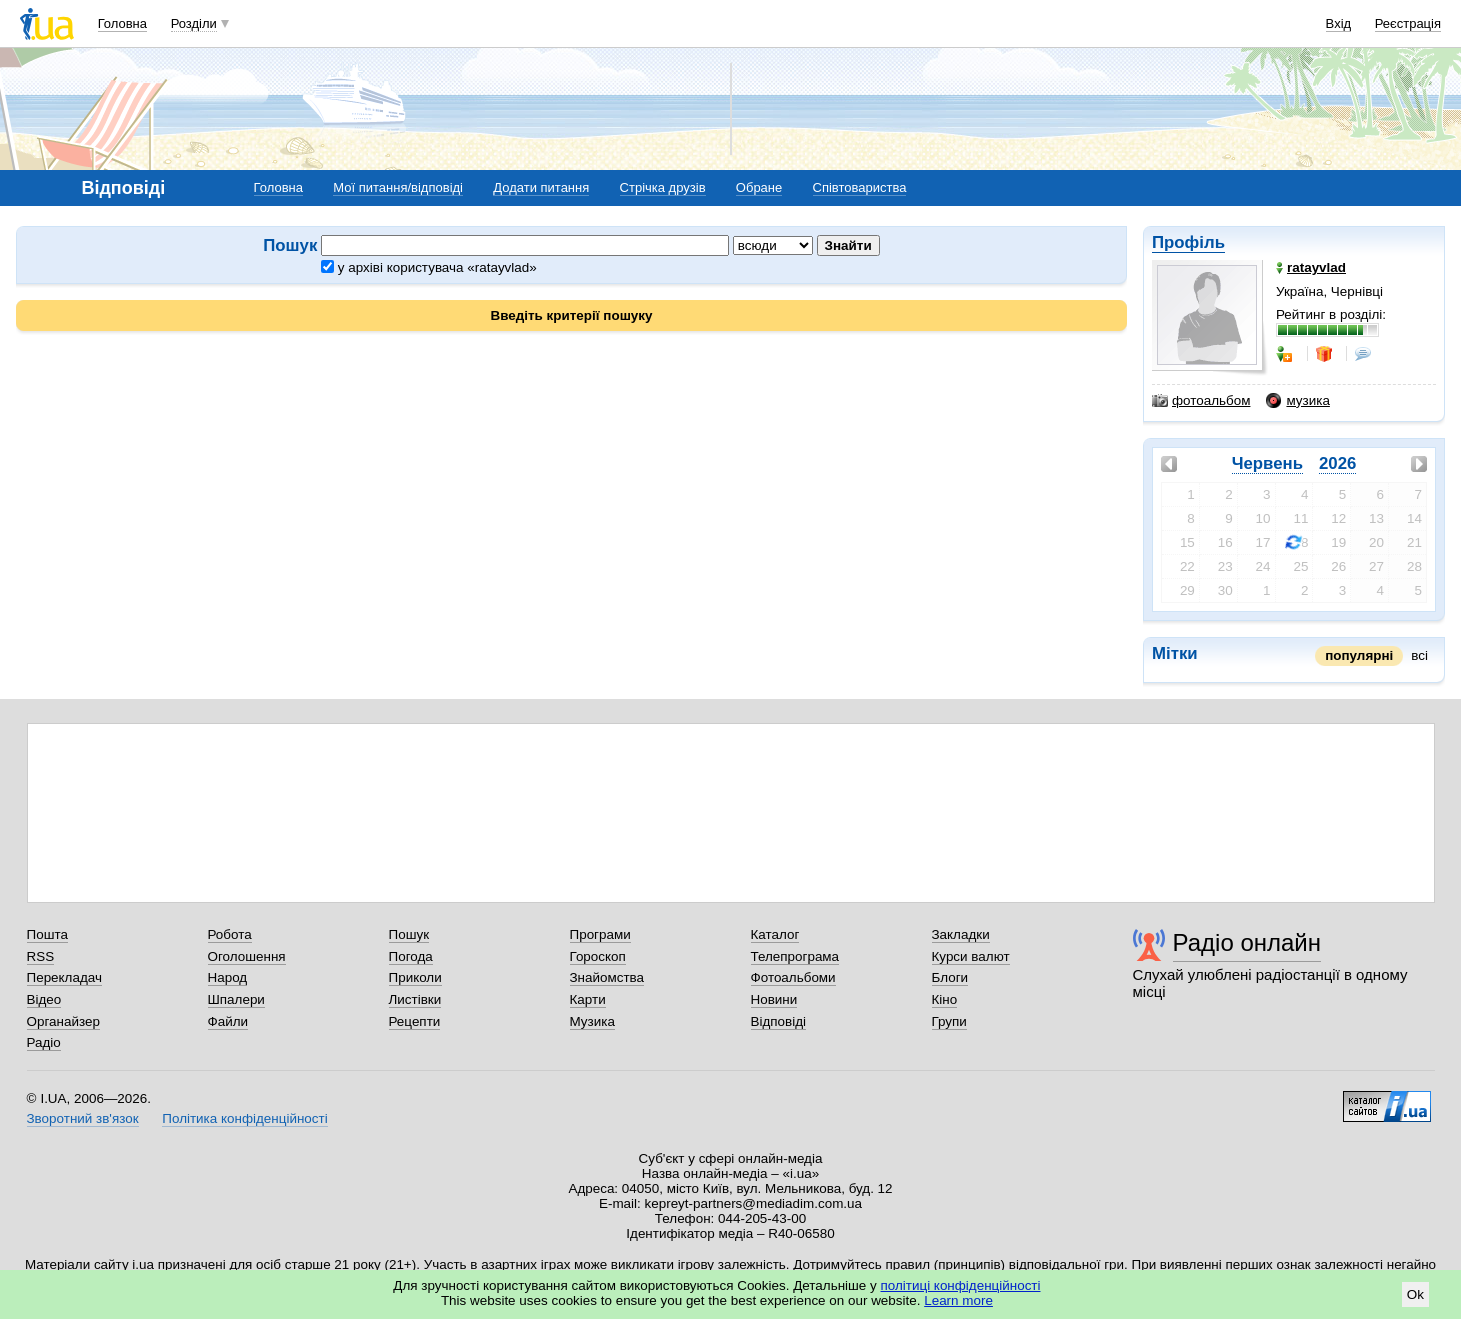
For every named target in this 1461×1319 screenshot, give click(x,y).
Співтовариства (860, 187)
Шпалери (236, 999)
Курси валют (971, 956)
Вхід (1339, 23)
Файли (228, 1021)
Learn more (958, 1300)
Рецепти (415, 1021)
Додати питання (541, 187)
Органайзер (63, 1021)
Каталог (775, 934)
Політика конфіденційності (244, 1118)
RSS (41, 956)
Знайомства (607, 977)
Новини (774, 999)
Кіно (945, 999)
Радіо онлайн (1247, 942)
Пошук (409, 934)
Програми (600, 934)
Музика (592, 1021)
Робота (230, 934)
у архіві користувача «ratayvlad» (429, 267)
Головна (122, 23)
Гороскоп (598, 956)
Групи (949, 1021)
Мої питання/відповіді (398, 187)
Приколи (415, 977)
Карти (588, 999)
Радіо (44, 1042)
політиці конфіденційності (961, 1285)
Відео (44, 999)
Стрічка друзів (663, 187)
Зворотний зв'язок (83, 1118)
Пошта (47, 934)
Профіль (1188, 242)
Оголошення (247, 956)
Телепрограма (795, 956)
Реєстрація (1408, 23)
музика (1297, 401)
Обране (759, 187)
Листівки (415, 999)
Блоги (950, 977)
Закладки (961, 934)
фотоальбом (1201, 401)
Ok (1415, 1294)
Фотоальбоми (793, 977)
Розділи (194, 23)
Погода (411, 956)
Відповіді (779, 1021)
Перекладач (64, 977)
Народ (228, 977)
